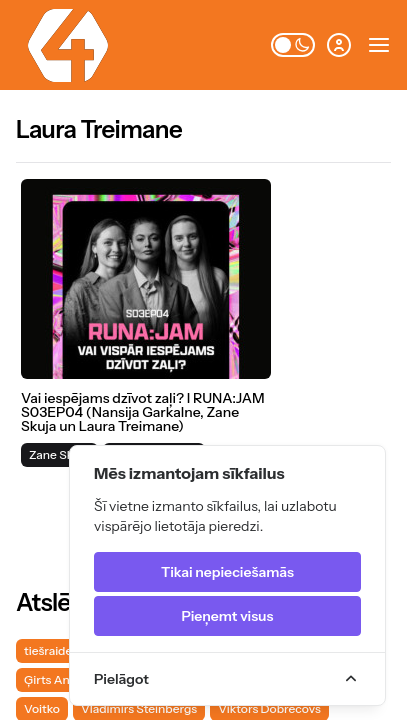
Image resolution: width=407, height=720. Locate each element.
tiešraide (48, 650)
